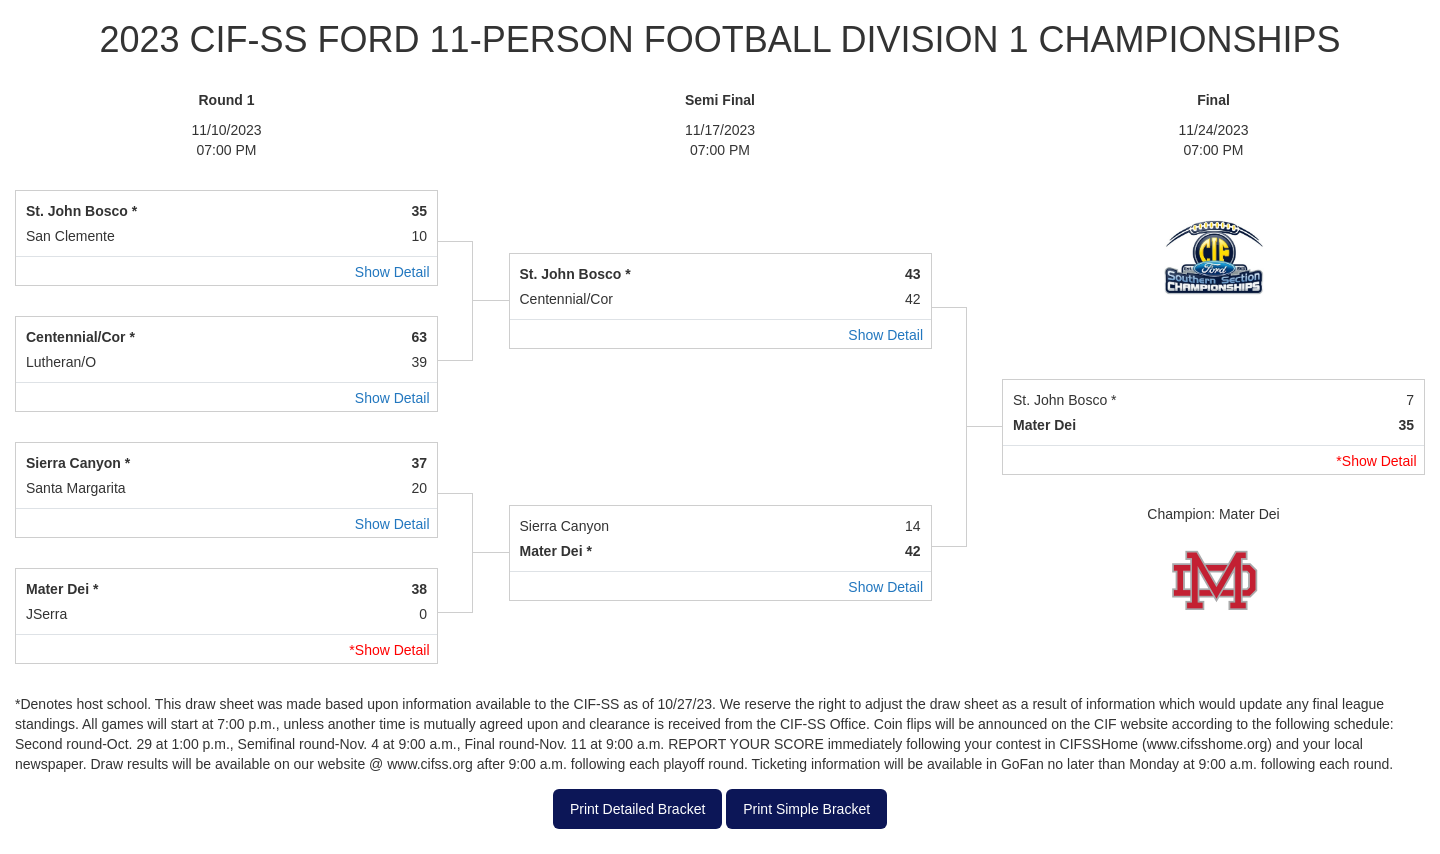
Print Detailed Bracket (637, 809)
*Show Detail (1376, 461)
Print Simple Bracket (806, 809)
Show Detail (392, 272)
